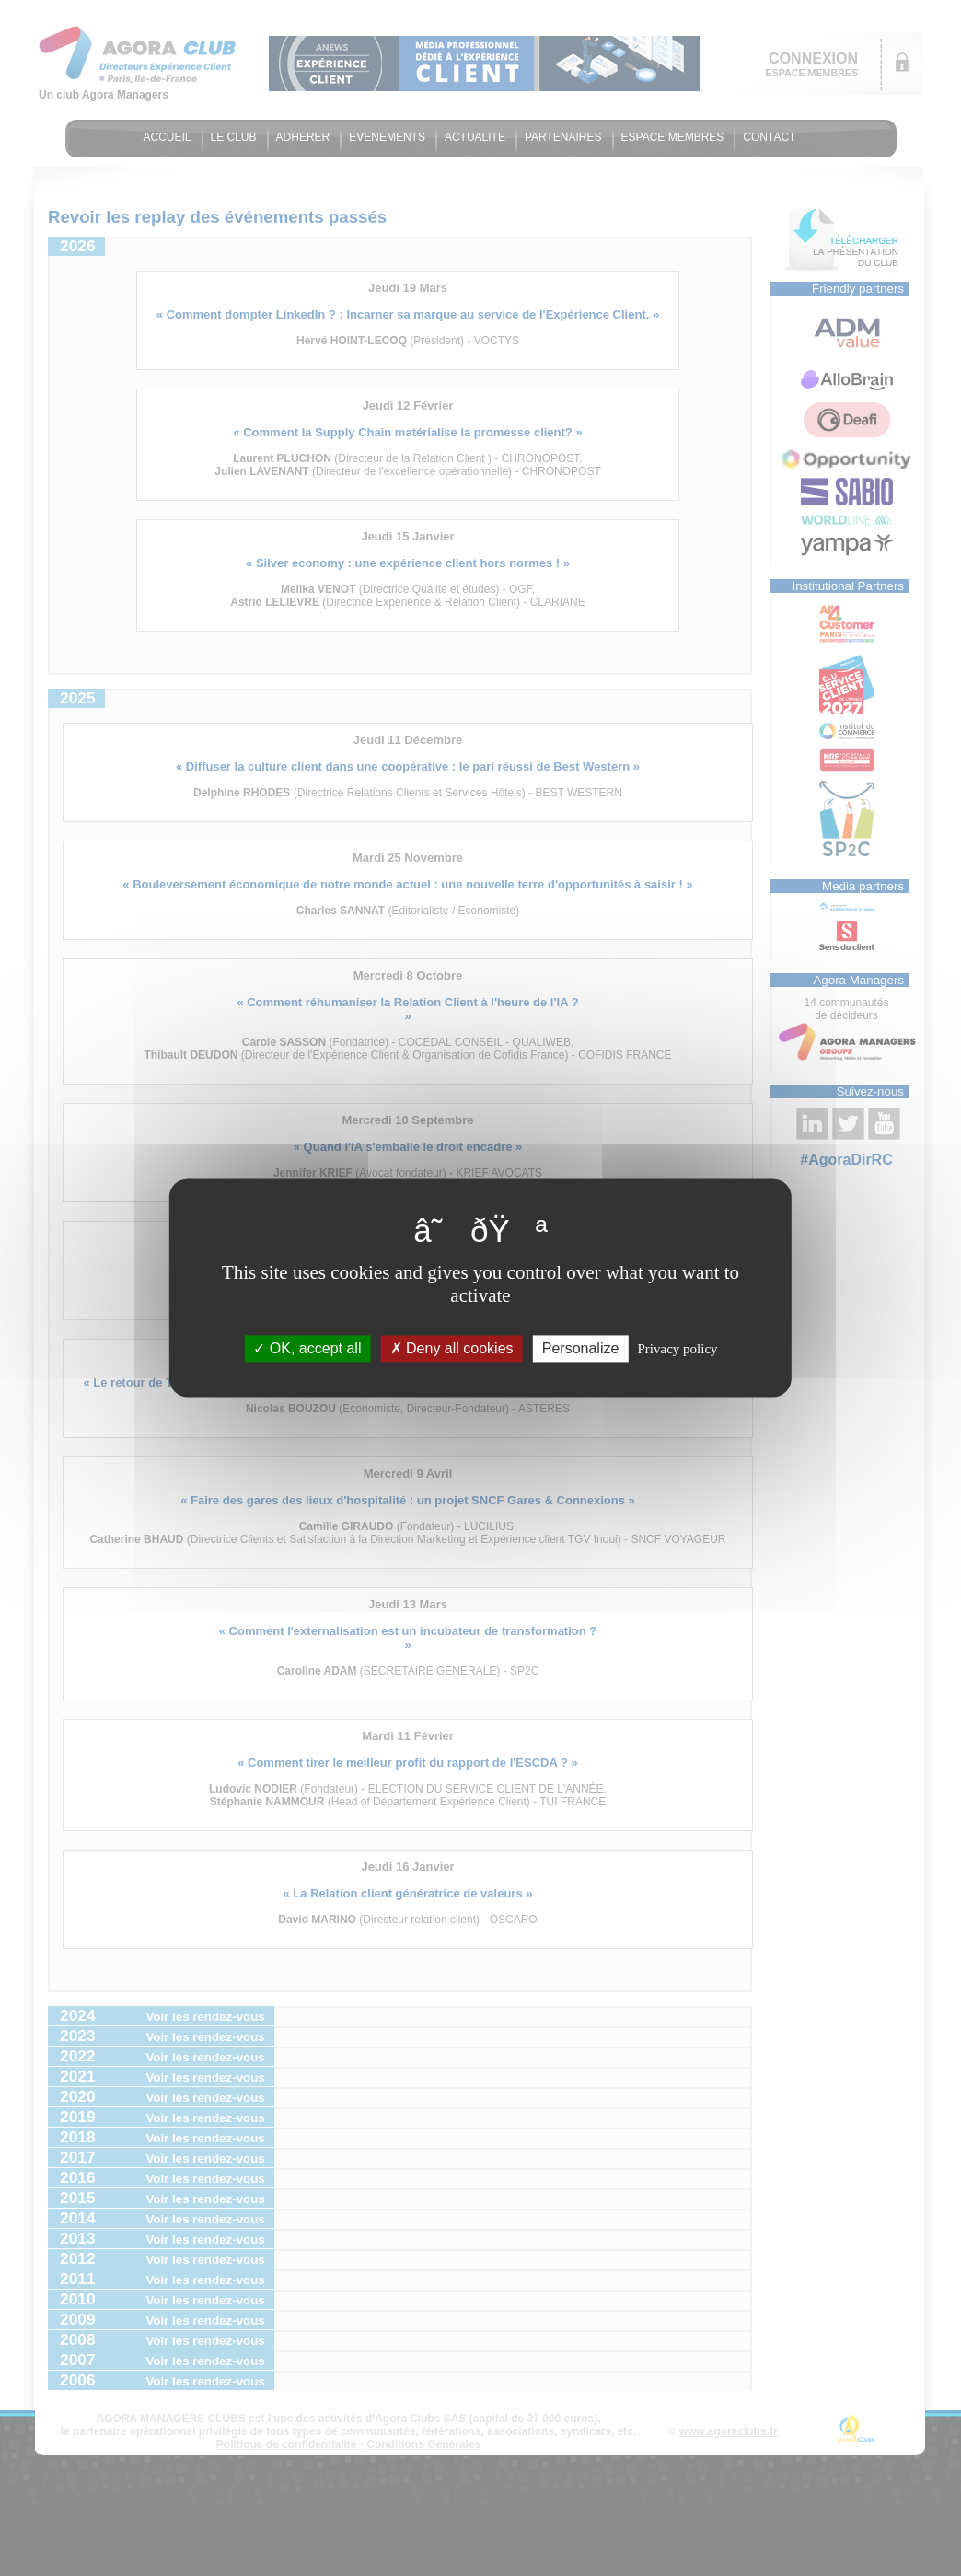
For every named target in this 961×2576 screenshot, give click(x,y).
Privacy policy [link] (678, 1348)
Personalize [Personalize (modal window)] (580, 1348)
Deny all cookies (452, 1348)
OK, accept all (307, 1348)
